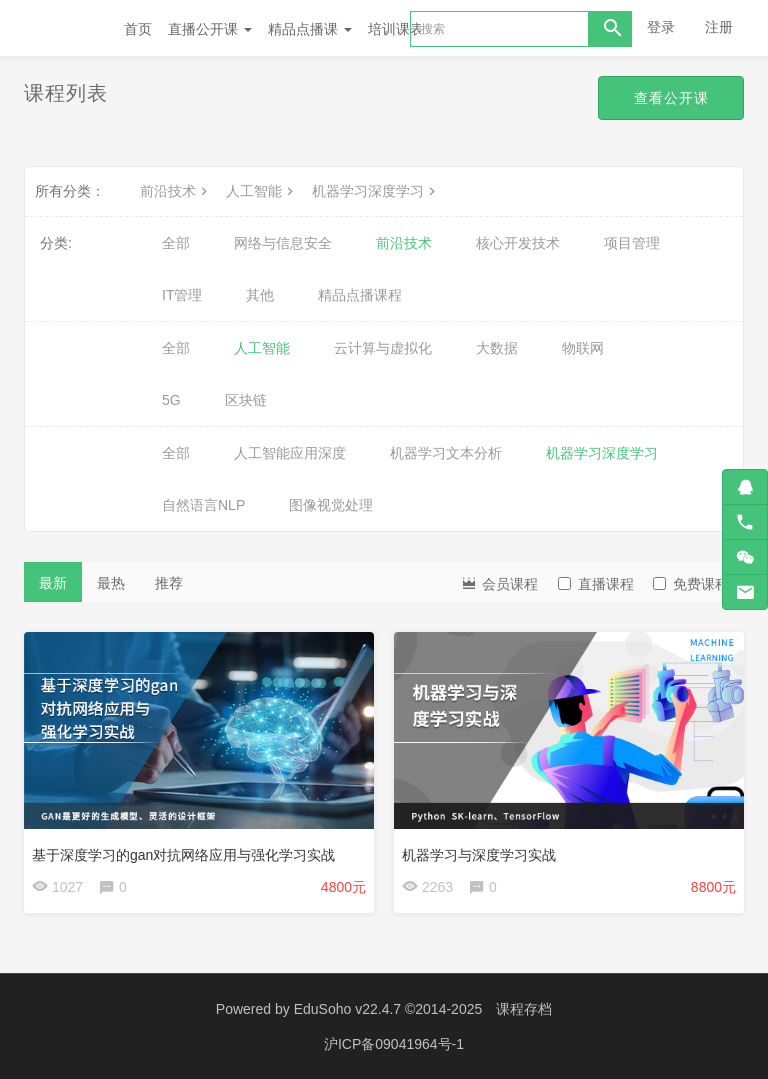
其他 (260, 295)
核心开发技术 (518, 243)
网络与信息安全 (283, 243)
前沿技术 (176, 191)
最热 (111, 583)
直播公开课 (210, 29)
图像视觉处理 (331, 505)
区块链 (246, 400)
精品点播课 (310, 29)
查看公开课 (670, 98)
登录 (661, 27)
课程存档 (524, 1009)
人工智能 (262, 191)
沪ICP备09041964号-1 (394, 1044)
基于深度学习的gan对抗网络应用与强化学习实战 (183, 855)
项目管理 (632, 243)
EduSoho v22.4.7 (347, 1009)
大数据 (497, 348)
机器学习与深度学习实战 (479, 855)
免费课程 (691, 584)
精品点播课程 (360, 295)
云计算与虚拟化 (383, 348)
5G (171, 400)
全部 (176, 243)
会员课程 (499, 582)
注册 (719, 27)
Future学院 (64, 28)
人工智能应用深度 (290, 453)
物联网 (583, 348)
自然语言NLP (203, 505)
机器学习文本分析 (446, 453)
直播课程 (596, 584)
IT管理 (182, 295)
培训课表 (396, 29)
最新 (53, 583)
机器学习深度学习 (376, 191)
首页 (138, 29)
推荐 (169, 583)
